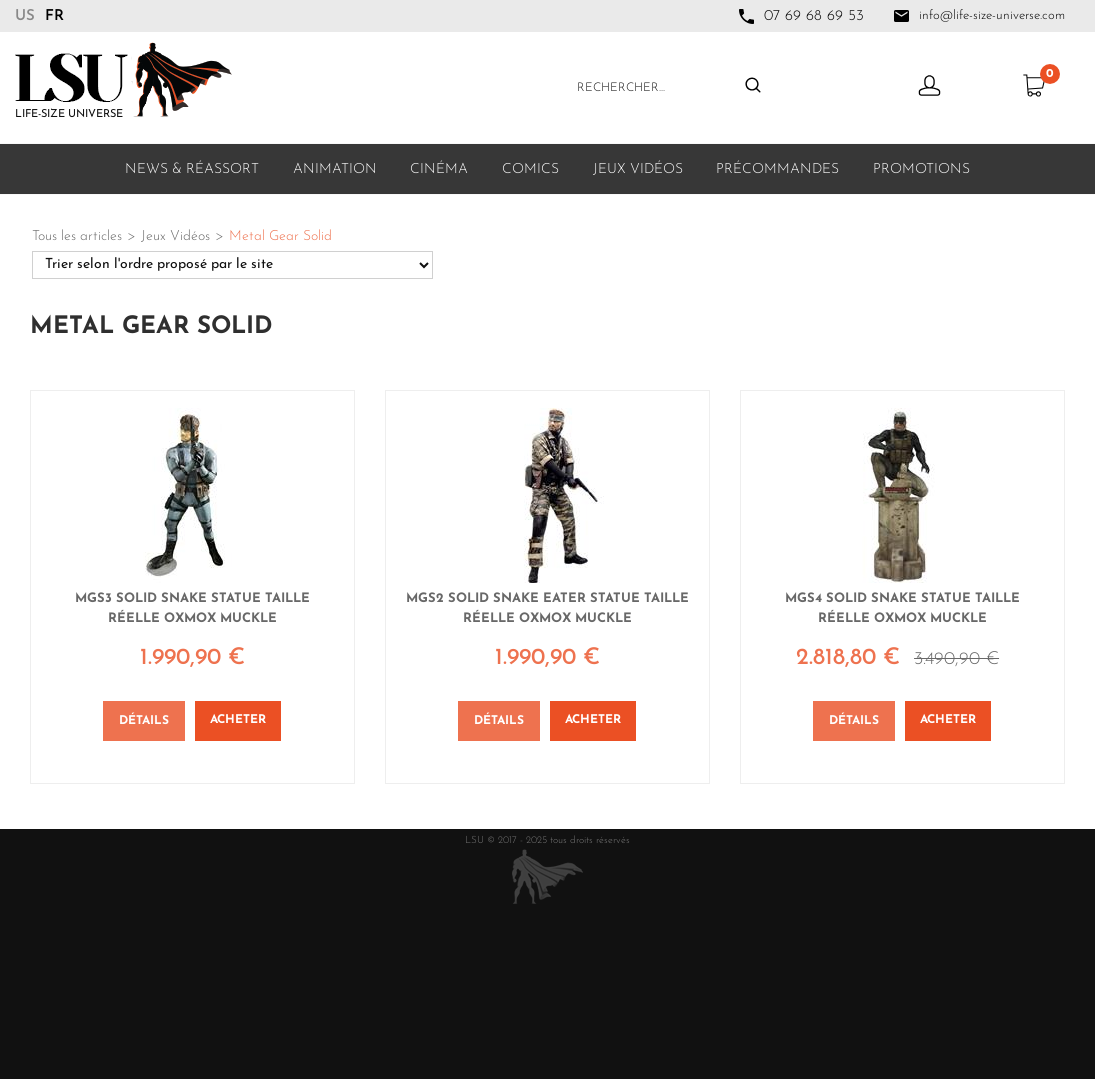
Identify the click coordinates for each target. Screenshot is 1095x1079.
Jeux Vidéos (638, 169)
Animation (335, 169)
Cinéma (439, 169)
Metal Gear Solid (280, 236)
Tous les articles (77, 236)
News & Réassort (192, 169)
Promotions (921, 169)
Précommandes (777, 169)
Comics (530, 169)
